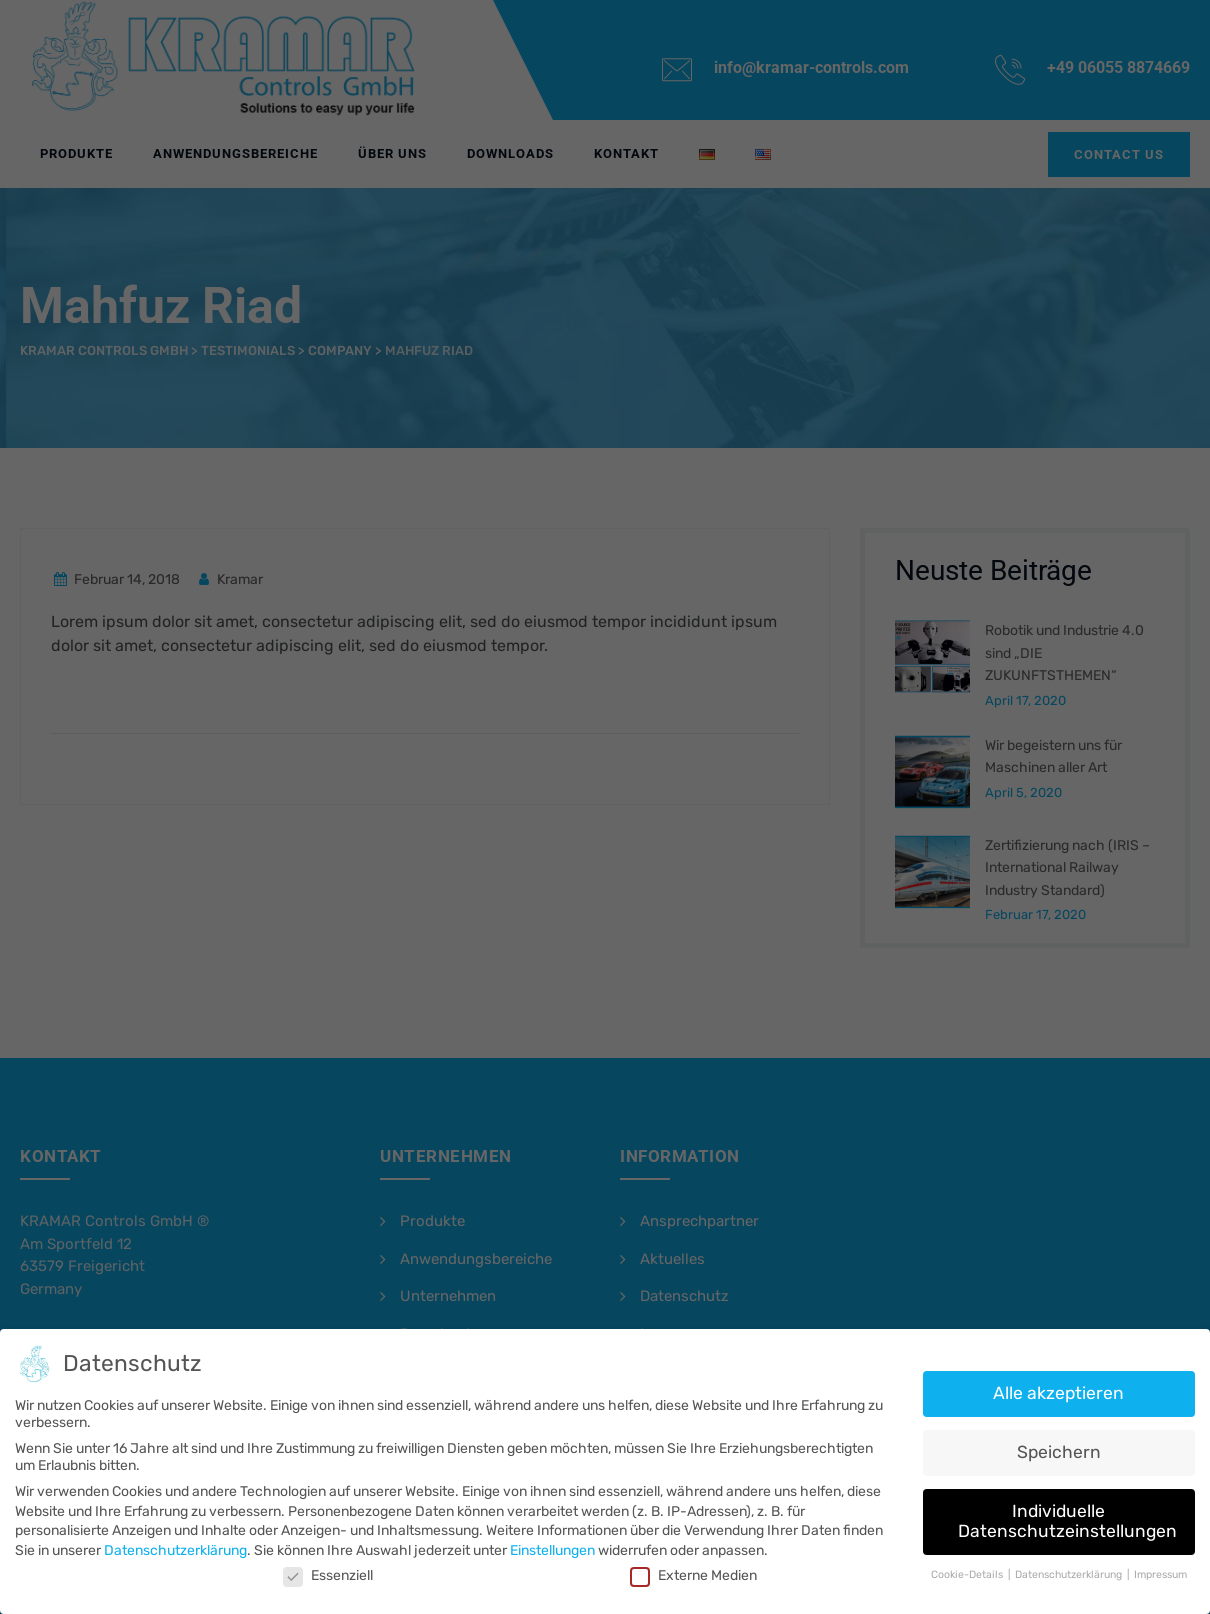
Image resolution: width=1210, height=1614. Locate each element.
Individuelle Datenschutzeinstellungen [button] (1057, 1520)
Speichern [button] (1049, 1453)
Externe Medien (692, 1574)
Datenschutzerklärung (184, 1549)
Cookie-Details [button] (960, 1572)
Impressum (1149, 1572)
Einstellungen (553, 1549)
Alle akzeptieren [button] (1049, 1396)
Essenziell (334, 1574)
